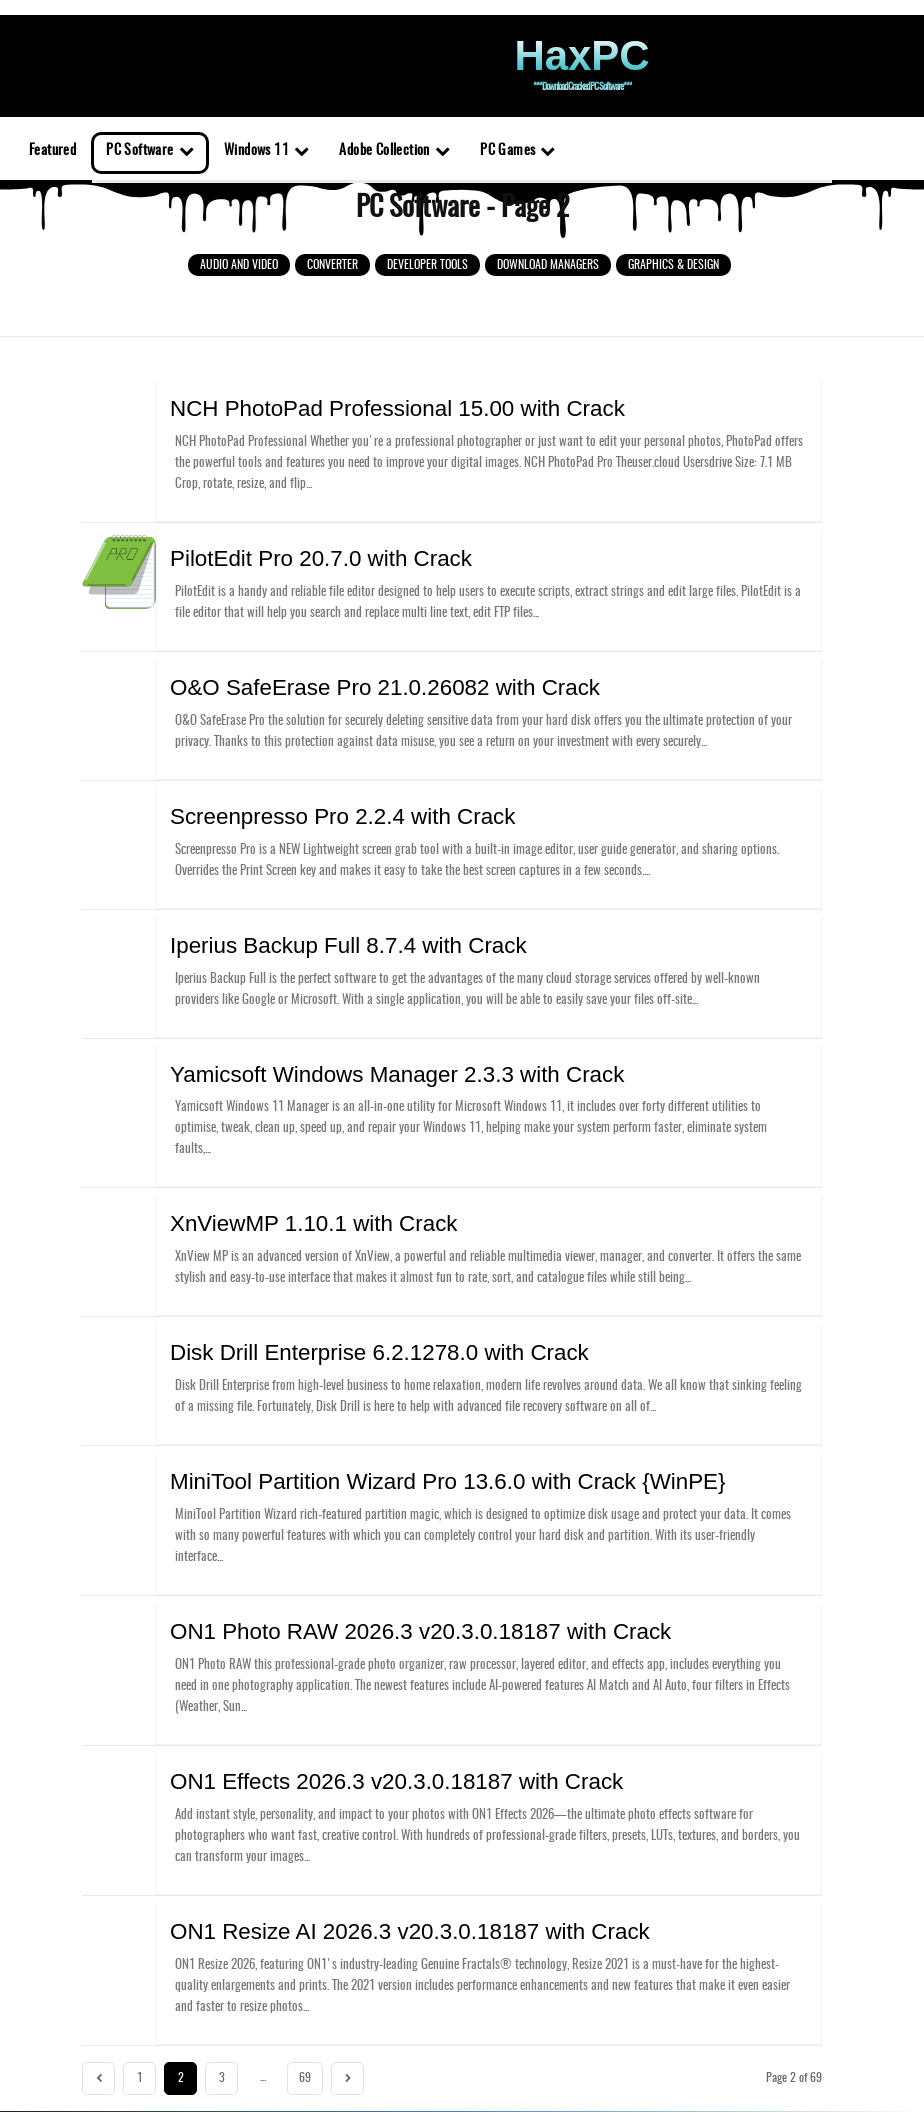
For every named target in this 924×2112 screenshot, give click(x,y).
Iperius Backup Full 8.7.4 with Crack (281, 916)
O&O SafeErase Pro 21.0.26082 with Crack (304, 671)
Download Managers (548, 265)
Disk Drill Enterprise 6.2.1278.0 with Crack (301, 1303)
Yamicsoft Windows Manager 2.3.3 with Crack (312, 1038)
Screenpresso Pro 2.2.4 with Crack (278, 794)
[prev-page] (98, 1997)
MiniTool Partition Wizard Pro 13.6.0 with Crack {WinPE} (344, 1425)
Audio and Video (239, 265)
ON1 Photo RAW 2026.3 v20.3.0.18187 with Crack (327, 1569)
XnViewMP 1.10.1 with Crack (260, 1181)
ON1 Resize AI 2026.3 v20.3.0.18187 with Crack (320, 1855)
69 (305, 1997)
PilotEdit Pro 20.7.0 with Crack (264, 549)
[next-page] (347, 1997)
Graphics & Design (673, 265)
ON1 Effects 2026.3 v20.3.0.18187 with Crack (312, 1712)
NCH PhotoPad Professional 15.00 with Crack (312, 406)
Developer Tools (427, 265)
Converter (332, 265)
